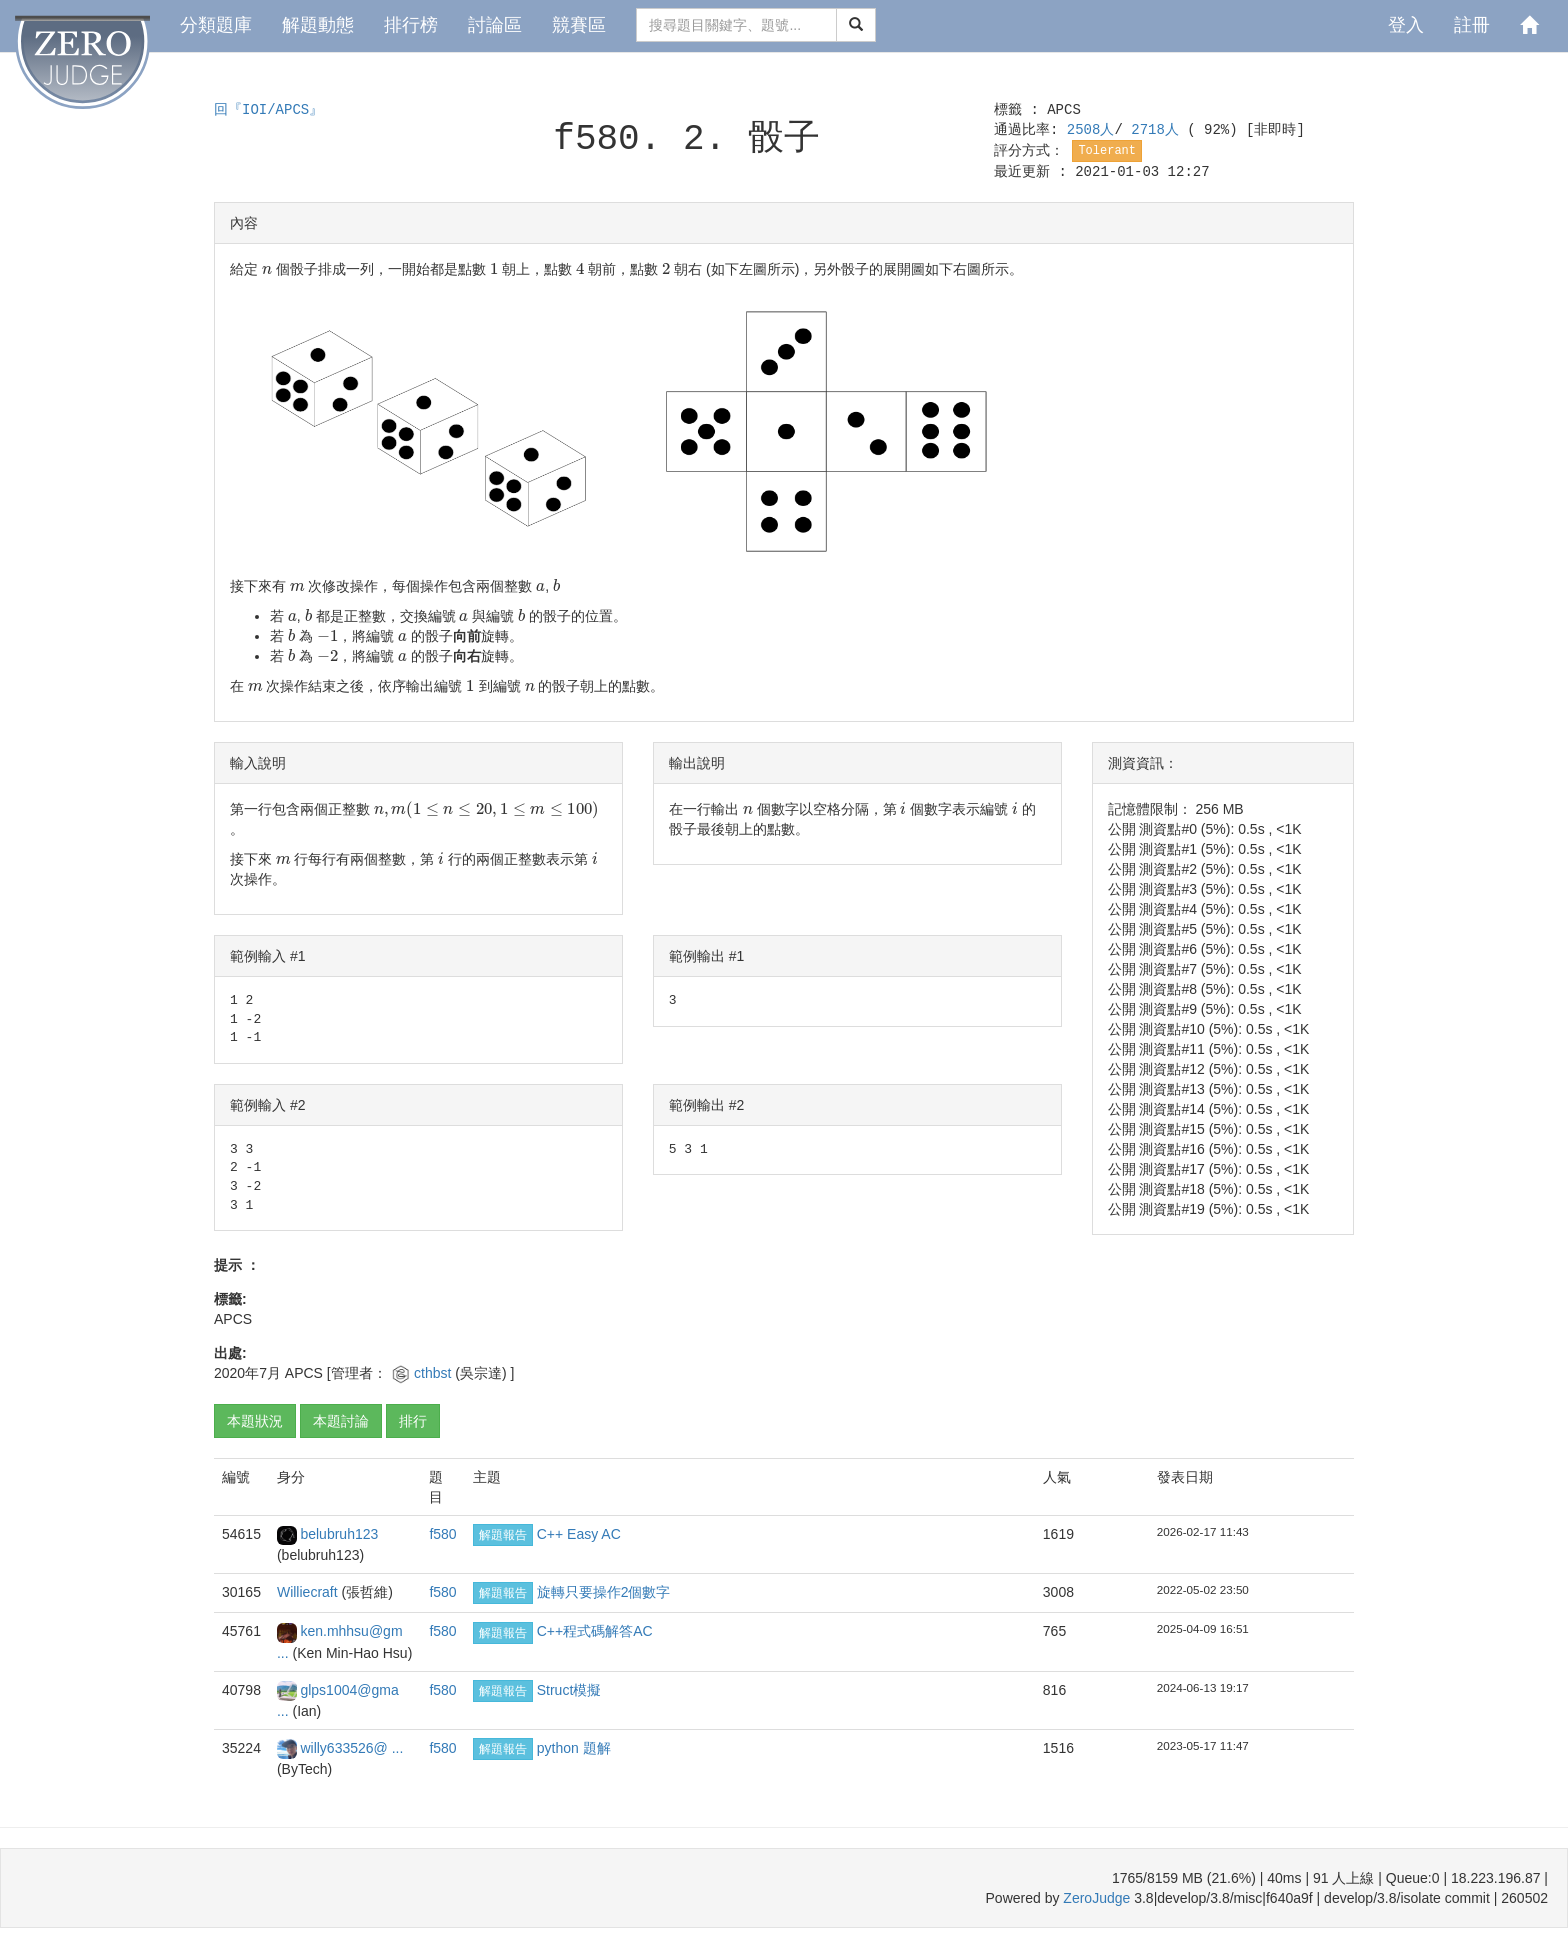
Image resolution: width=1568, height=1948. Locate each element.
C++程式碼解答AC (595, 1631)
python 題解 (574, 1748)
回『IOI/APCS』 (268, 110)
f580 (442, 1534)
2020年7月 (247, 1373)
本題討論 (341, 1421)
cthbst (434, 1373)
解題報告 (503, 1535)
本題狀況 (255, 1421)
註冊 (1472, 25)
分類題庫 (216, 25)
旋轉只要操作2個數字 (604, 1592)
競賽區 (579, 25)
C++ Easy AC (579, 1534)
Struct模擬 (569, 1690)
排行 (413, 1421)
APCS (1064, 110)
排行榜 (411, 25)
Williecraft (309, 1592)
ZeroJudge (1096, 1898)
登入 (1406, 25)
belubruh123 (339, 1534)
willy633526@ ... (351, 1748)
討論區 (495, 25)
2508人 (1091, 130)
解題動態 (318, 25)
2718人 (1159, 130)
